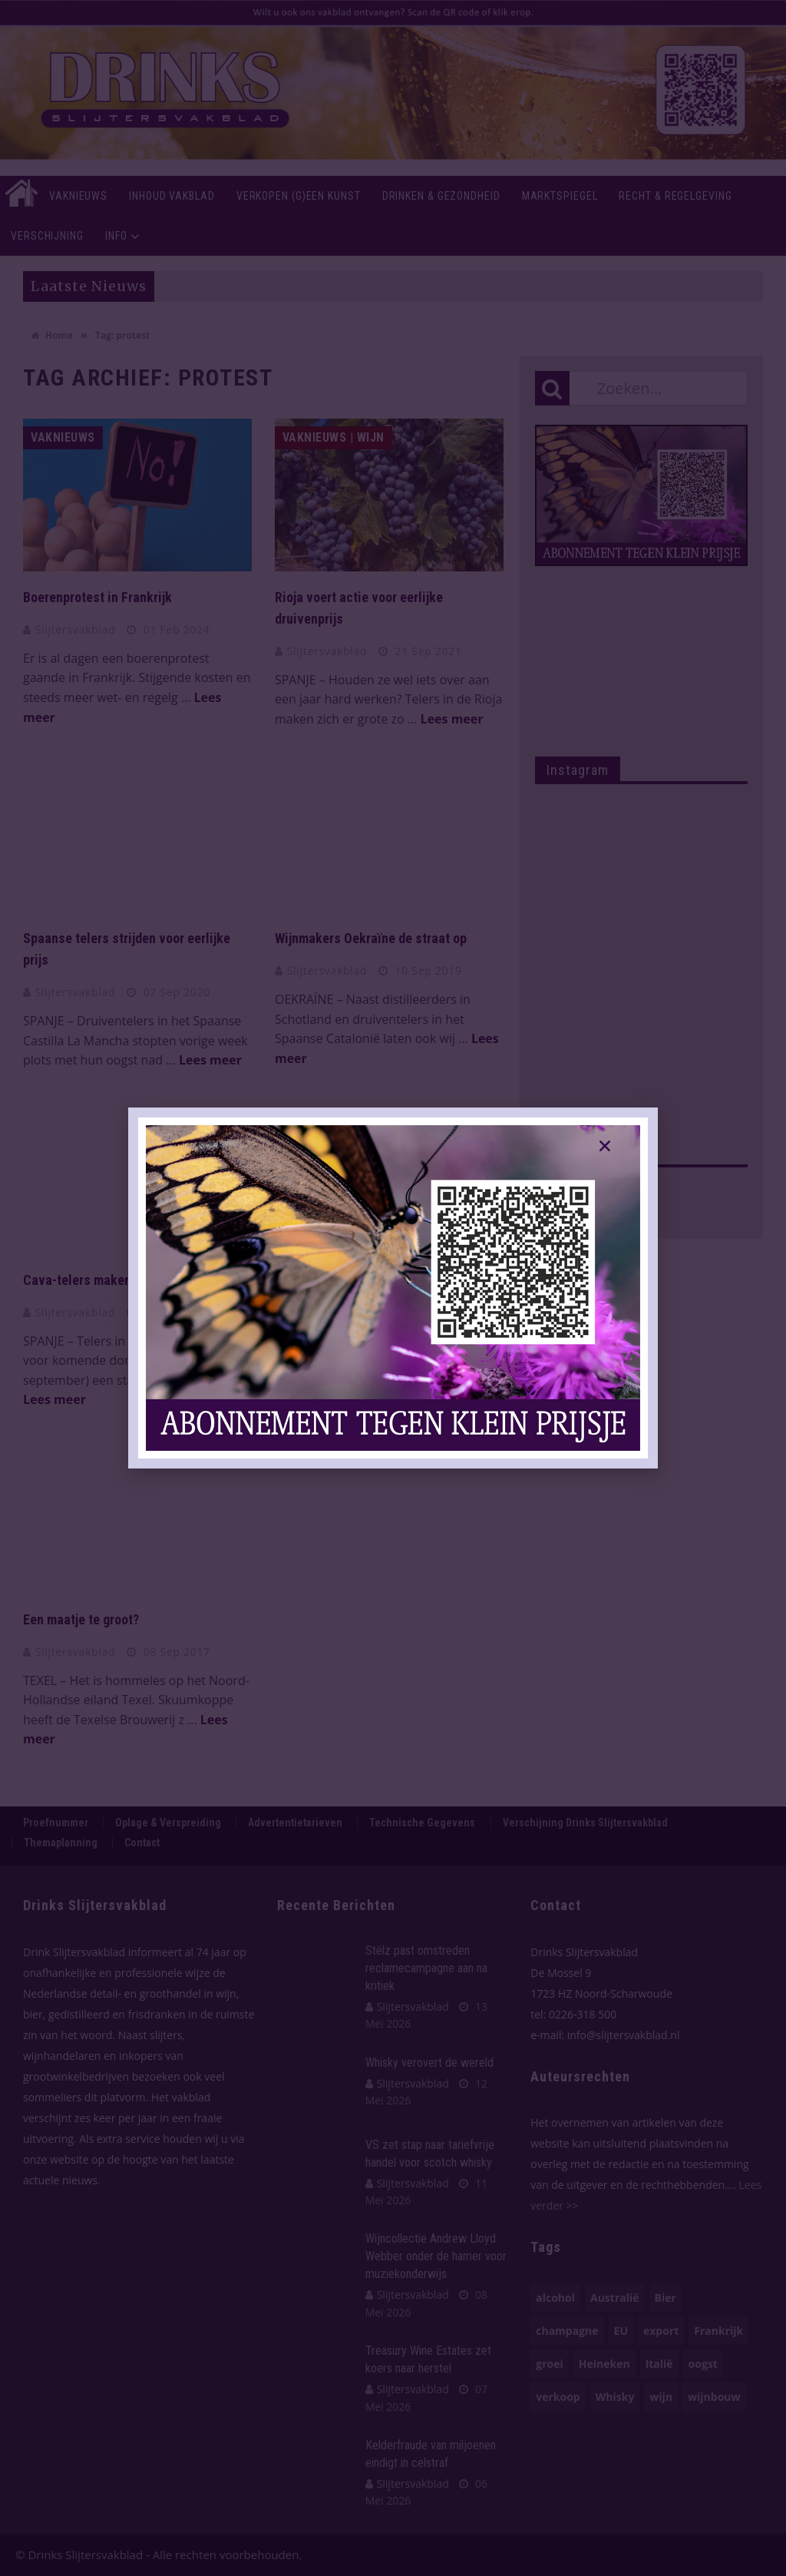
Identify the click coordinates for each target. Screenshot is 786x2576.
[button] (605, 1146)
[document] (393, 1288)
